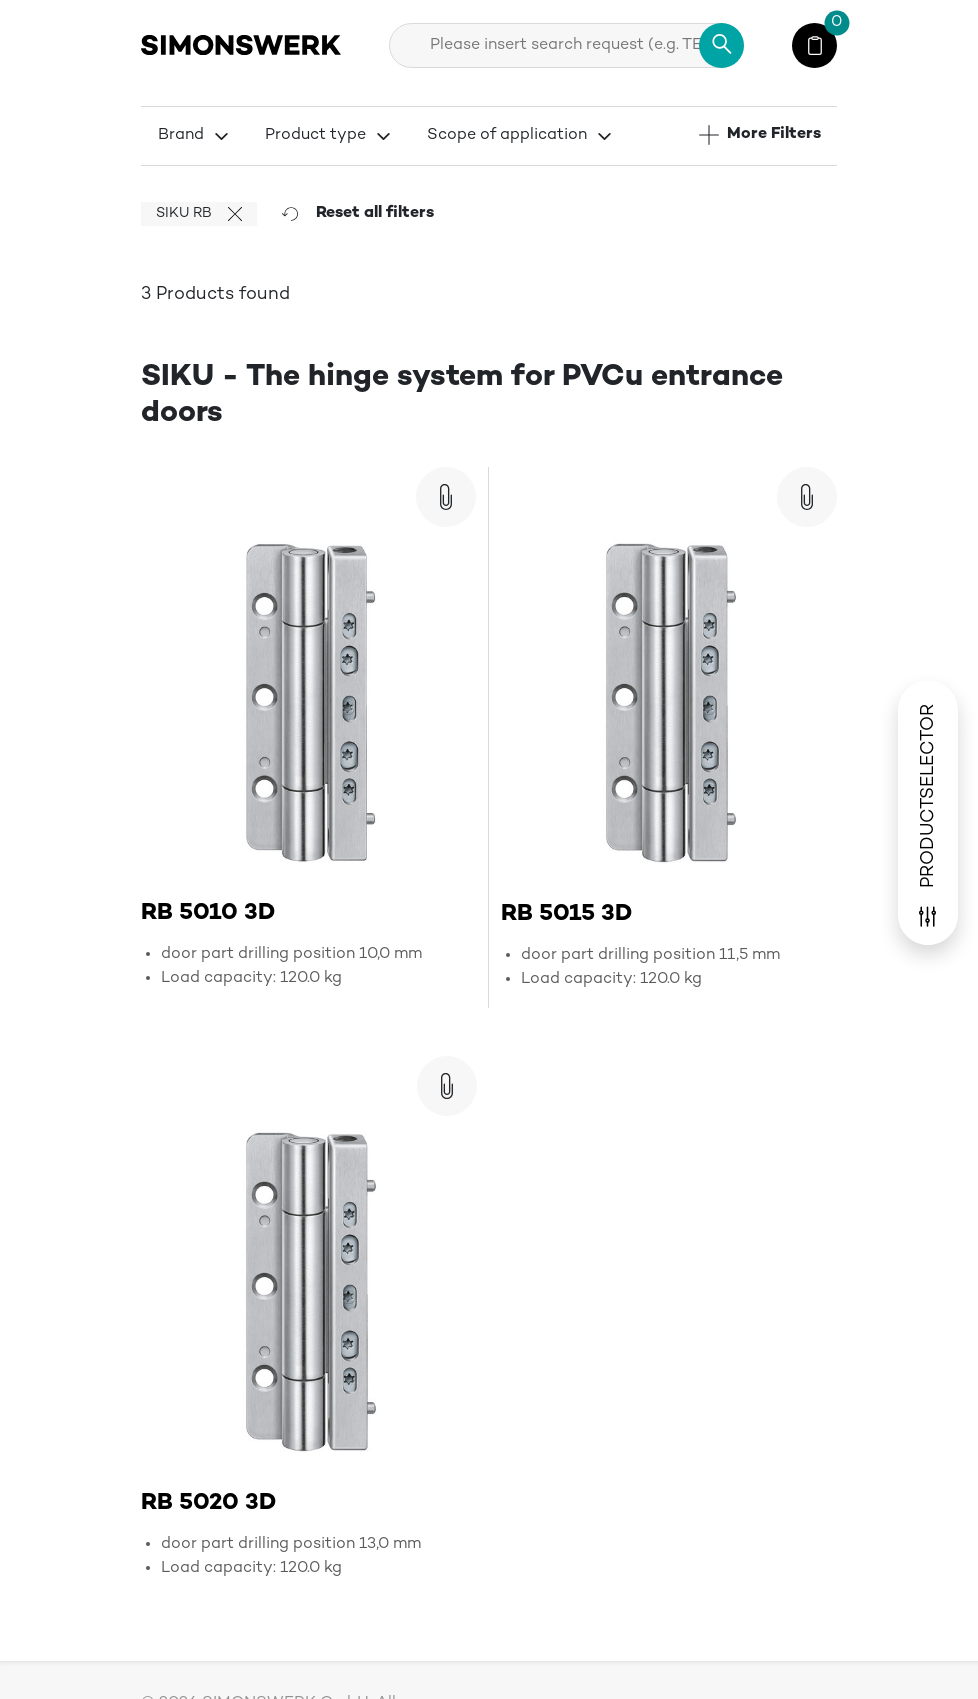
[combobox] (566, 45)
